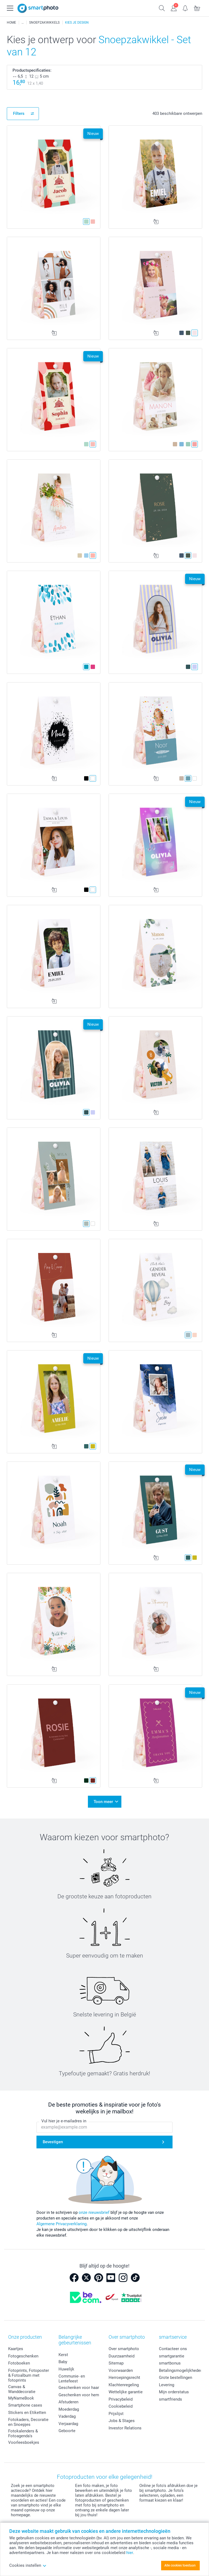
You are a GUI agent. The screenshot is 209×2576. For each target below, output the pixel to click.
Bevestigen (53, 2141)
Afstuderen (68, 2402)
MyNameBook (21, 2397)
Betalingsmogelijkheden (180, 2370)
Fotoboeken (19, 2363)
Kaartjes (15, 2348)
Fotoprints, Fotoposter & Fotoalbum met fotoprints (28, 2375)
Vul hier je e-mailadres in (63, 2121)
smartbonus (170, 2363)
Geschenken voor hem (79, 2394)
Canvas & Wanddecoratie (21, 2389)
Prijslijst (116, 2413)
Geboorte (67, 2430)
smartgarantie (171, 2355)
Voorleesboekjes (23, 2442)
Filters (18, 113)
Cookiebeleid (121, 2406)
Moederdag (69, 2409)
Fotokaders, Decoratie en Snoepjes (28, 2422)
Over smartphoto (124, 2348)
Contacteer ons (173, 2348)
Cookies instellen (28, 2565)
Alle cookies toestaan (180, 2565)
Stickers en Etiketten (27, 2412)
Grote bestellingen (175, 2377)
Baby (63, 2361)
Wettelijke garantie (126, 2391)
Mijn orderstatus (174, 2391)
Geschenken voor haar (79, 2387)
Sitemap (116, 2363)
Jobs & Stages (122, 2420)
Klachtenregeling (124, 2384)
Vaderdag (67, 2416)
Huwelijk (66, 2368)
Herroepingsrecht (124, 2377)
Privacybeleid (121, 2399)
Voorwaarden (121, 2370)
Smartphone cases (25, 2405)
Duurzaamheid (121, 2355)
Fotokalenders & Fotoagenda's (23, 2433)
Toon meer (103, 1801)
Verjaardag (68, 2423)
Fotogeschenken (23, 2355)
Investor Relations (125, 2427)
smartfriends (170, 2399)
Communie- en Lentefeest (72, 2379)
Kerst (63, 2354)
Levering (166, 2384)
